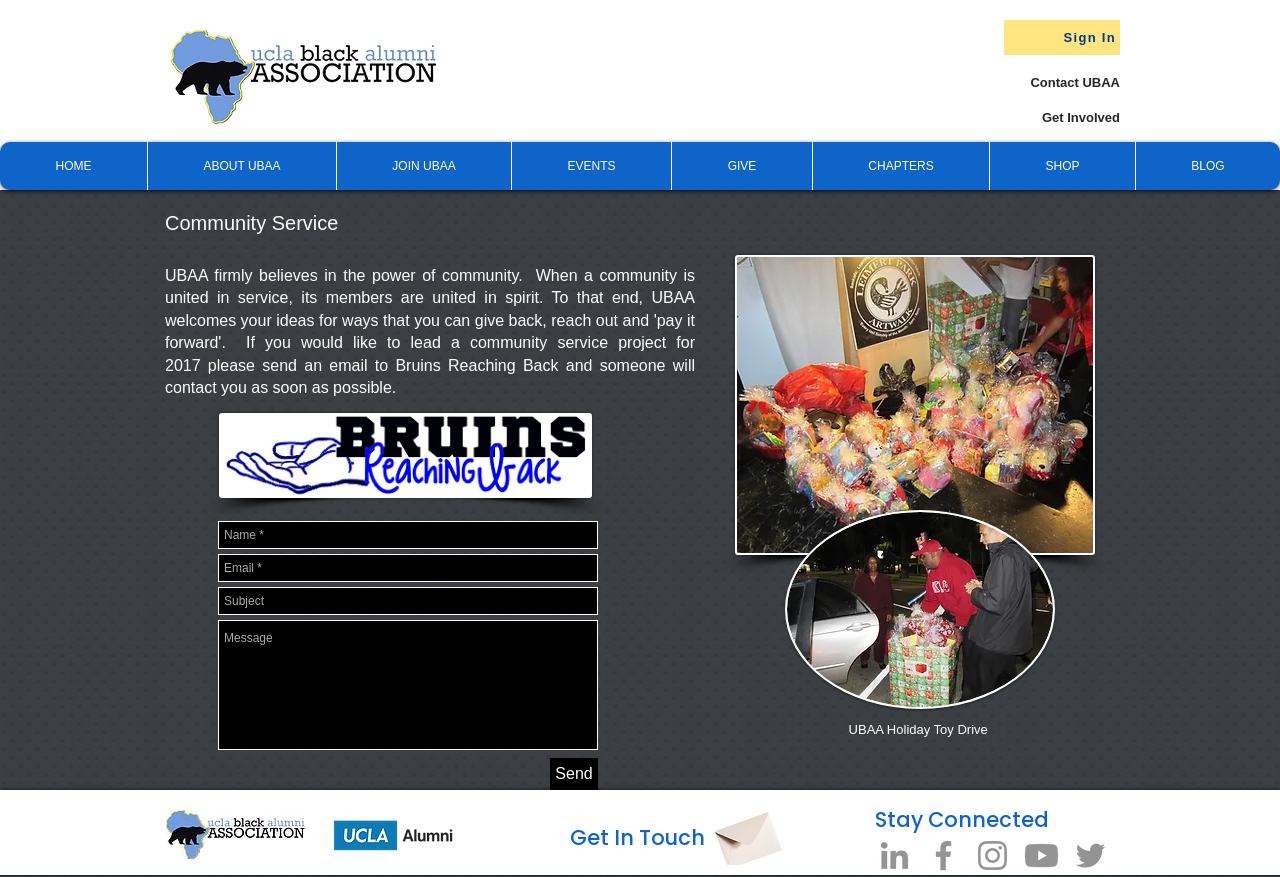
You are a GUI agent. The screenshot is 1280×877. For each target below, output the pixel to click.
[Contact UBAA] (1055, 82)
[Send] (574, 774)
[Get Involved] (1044, 117)
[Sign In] (1062, 37)
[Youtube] (1041, 855)
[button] (741, 166)
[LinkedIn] (894, 855)
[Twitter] (1090, 855)
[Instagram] (992, 855)
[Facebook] (943, 855)
